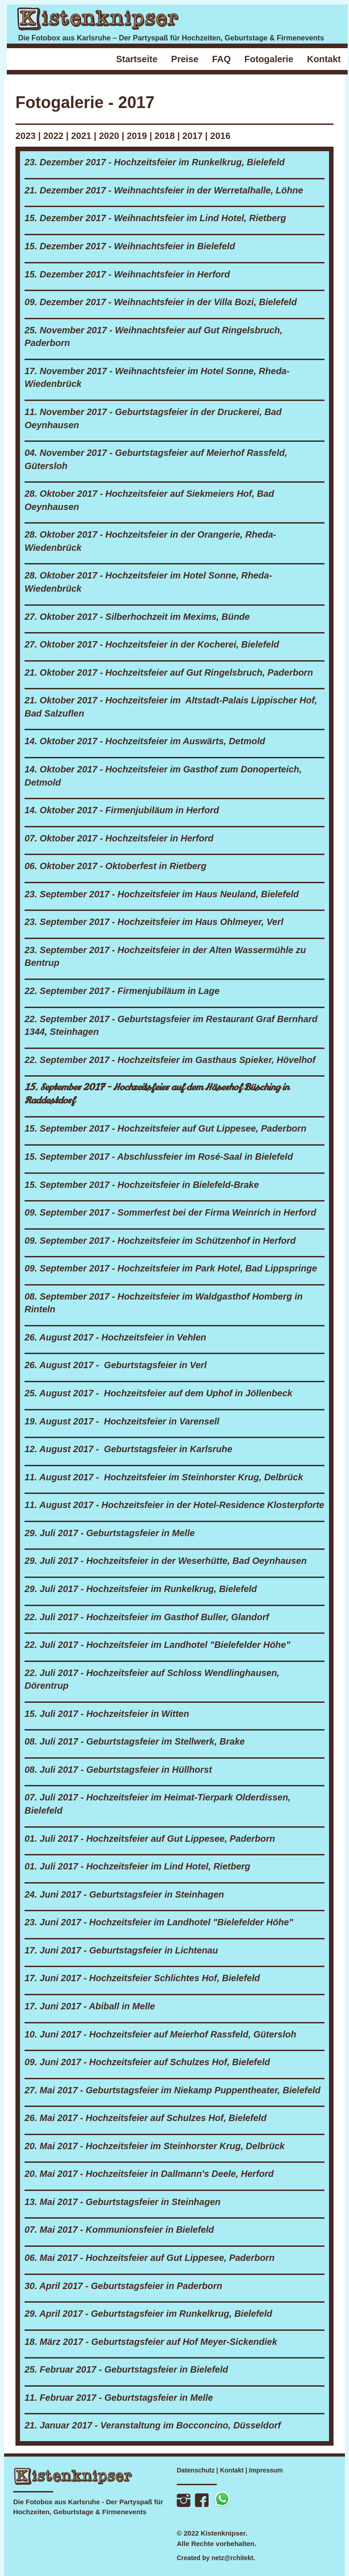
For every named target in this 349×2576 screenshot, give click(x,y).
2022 (53, 136)
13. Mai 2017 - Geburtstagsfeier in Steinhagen (122, 2202)
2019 (137, 136)
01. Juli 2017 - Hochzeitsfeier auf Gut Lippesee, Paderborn (150, 1839)
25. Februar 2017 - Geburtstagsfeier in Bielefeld (126, 2369)
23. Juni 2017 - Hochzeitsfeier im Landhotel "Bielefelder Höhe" (159, 1922)
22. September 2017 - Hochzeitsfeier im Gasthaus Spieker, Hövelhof (170, 1060)
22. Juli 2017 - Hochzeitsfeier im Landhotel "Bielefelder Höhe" (157, 1645)
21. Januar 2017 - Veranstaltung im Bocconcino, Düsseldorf (153, 2425)
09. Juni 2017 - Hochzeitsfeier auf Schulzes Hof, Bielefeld (147, 2062)
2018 (165, 136)
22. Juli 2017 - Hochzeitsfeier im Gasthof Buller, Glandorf (147, 1617)
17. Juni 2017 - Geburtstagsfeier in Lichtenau (121, 1950)
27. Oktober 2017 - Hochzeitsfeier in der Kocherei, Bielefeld (152, 644)
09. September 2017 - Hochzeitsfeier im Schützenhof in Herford (160, 1241)
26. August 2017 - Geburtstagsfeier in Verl (116, 1365)
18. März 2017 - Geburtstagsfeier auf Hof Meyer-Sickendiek (151, 2342)
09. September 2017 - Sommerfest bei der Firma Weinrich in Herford (170, 1212)
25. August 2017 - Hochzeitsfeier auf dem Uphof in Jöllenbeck (158, 1393)
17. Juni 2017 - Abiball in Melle (90, 2006)
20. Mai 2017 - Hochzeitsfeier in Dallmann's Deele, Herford (149, 2174)
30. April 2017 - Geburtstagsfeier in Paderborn (123, 2286)
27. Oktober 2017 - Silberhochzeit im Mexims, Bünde (137, 617)
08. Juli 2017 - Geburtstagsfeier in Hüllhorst (118, 1770)
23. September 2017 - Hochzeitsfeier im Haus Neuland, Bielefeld (162, 894)
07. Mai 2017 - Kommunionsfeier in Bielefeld (119, 2230)
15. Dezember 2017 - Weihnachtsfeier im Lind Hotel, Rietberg (155, 218)
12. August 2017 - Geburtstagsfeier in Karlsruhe (128, 1449)
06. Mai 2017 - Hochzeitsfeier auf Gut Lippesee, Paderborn (149, 2258)
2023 (25, 136)
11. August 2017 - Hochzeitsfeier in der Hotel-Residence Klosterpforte (174, 1505)
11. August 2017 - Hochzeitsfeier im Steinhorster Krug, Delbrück (164, 1477)
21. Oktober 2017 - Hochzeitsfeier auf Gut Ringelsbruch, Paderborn (169, 672)
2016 (220, 136)
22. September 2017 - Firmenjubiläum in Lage (122, 991)
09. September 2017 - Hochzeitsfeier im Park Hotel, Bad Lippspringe (171, 1268)
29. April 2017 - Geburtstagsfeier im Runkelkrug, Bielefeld (148, 2314)
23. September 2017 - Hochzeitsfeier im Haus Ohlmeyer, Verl (154, 922)
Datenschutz (195, 2470)
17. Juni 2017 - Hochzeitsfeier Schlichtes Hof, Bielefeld (142, 1978)
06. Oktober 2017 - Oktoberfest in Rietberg (115, 866)
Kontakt (232, 2470)
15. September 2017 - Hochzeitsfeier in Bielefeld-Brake (142, 1185)
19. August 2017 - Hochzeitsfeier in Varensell (122, 1421)
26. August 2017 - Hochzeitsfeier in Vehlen (115, 1337)
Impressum (266, 2470)
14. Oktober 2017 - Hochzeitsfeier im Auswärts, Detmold (145, 741)
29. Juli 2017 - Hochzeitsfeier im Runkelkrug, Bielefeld (141, 1589)
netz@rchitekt (232, 2557)
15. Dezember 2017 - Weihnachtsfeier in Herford (127, 274)
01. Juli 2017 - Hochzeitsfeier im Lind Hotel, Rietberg (137, 1866)
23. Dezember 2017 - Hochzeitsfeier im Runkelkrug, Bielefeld (154, 162)
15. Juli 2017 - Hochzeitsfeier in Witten (107, 1714)
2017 (192, 136)
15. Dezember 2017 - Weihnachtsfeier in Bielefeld (130, 246)
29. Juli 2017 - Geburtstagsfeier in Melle (110, 1533)
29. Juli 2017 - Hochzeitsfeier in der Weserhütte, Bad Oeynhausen (166, 1561)
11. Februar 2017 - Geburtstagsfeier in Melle (119, 2398)
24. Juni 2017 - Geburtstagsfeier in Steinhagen (124, 1894)
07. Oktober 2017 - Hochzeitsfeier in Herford (119, 838)
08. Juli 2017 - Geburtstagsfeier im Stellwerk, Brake (135, 1741)
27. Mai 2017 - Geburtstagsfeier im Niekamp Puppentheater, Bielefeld (172, 2090)
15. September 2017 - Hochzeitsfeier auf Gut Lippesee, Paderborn (165, 1128)
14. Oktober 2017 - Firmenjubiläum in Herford (122, 810)
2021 (81, 136)
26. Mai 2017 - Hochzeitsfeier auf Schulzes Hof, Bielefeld (145, 2118)
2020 (110, 136)
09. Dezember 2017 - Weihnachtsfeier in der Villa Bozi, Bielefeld (161, 302)
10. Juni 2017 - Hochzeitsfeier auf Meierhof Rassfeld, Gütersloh (160, 2034)
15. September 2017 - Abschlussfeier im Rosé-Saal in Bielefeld (159, 1157)
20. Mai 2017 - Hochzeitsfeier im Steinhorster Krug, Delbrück (154, 2146)
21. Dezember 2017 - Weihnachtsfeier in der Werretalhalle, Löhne (164, 190)
